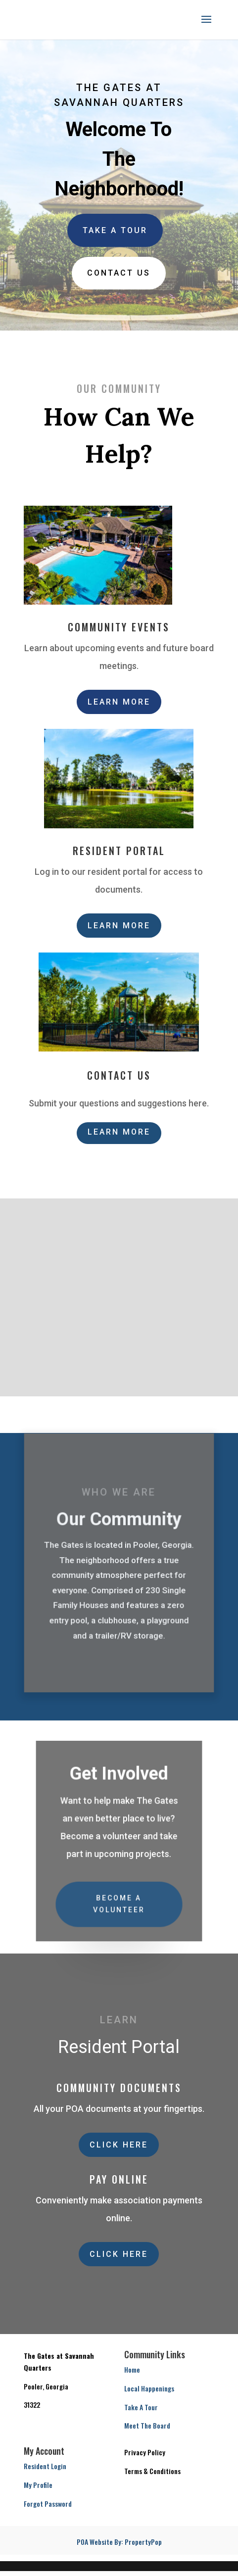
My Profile (38, 2485)
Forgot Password (48, 2503)
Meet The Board (147, 2425)
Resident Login (45, 2466)
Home (132, 2369)
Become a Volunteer (118, 1901)
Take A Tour (115, 230)
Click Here (119, 2144)
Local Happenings (149, 2388)
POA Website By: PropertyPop (119, 2541)
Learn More (119, 702)
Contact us (118, 273)
